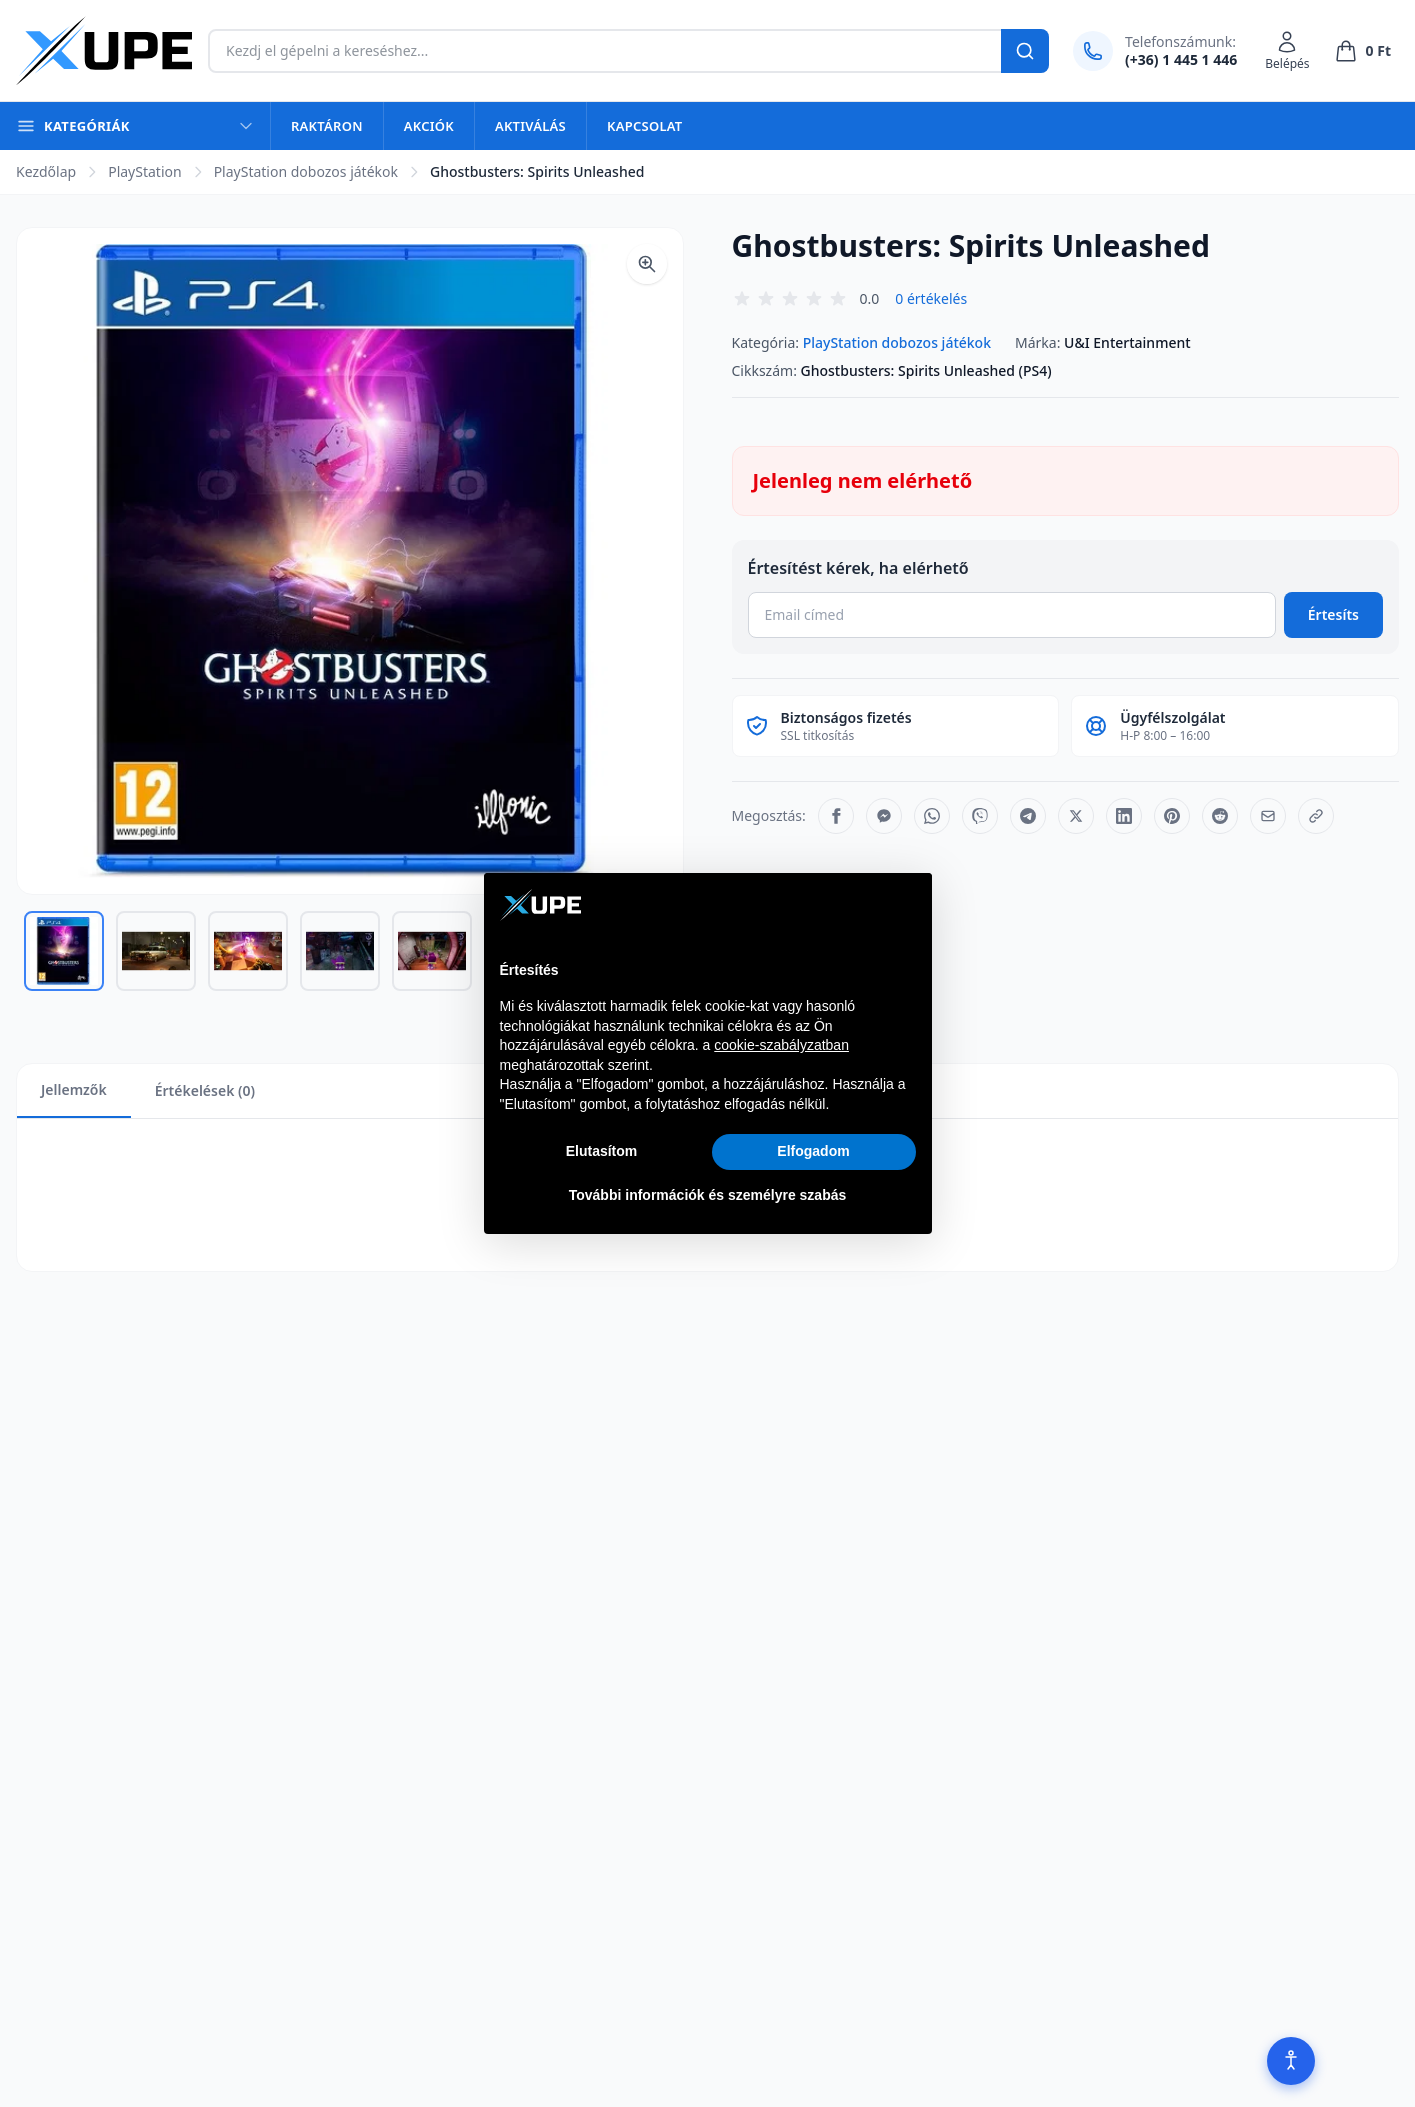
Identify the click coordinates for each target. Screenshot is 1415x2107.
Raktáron (327, 126)
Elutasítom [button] (602, 1151)
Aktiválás (530, 126)
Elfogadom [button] (813, 1151)
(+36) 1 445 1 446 (1181, 59)
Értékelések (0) (205, 1090)
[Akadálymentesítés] (1291, 2061)
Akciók (429, 126)
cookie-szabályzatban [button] (781, 1045)
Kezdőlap (46, 171)
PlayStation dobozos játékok (306, 171)
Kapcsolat (644, 126)
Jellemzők (74, 1089)
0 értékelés (931, 298)
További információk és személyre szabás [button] (708, 1195)
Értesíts (1333, 614)
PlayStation (144, 171)
